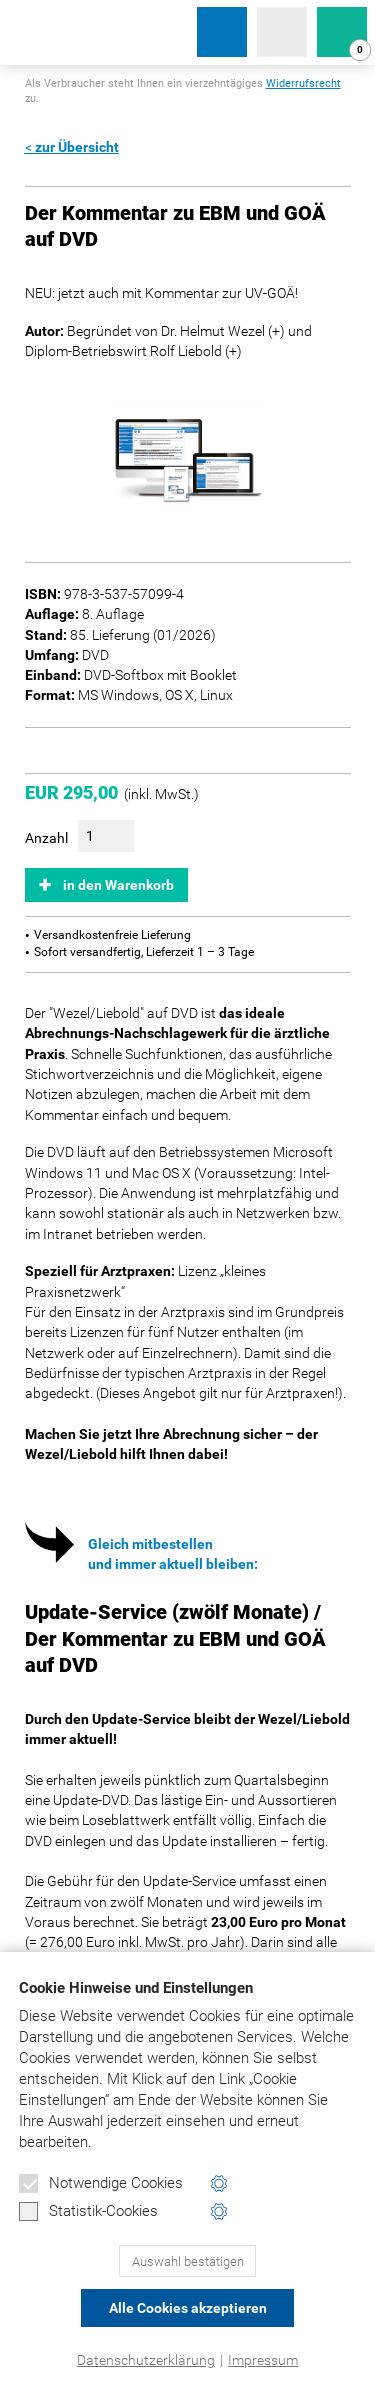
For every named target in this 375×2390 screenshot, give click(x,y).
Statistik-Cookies (88, 2212)
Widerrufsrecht (303, 83)
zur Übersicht (77, 147)
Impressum (263, 2360)
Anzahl (46, 838)
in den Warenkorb (118, 885)
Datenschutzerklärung (146, 2360)
